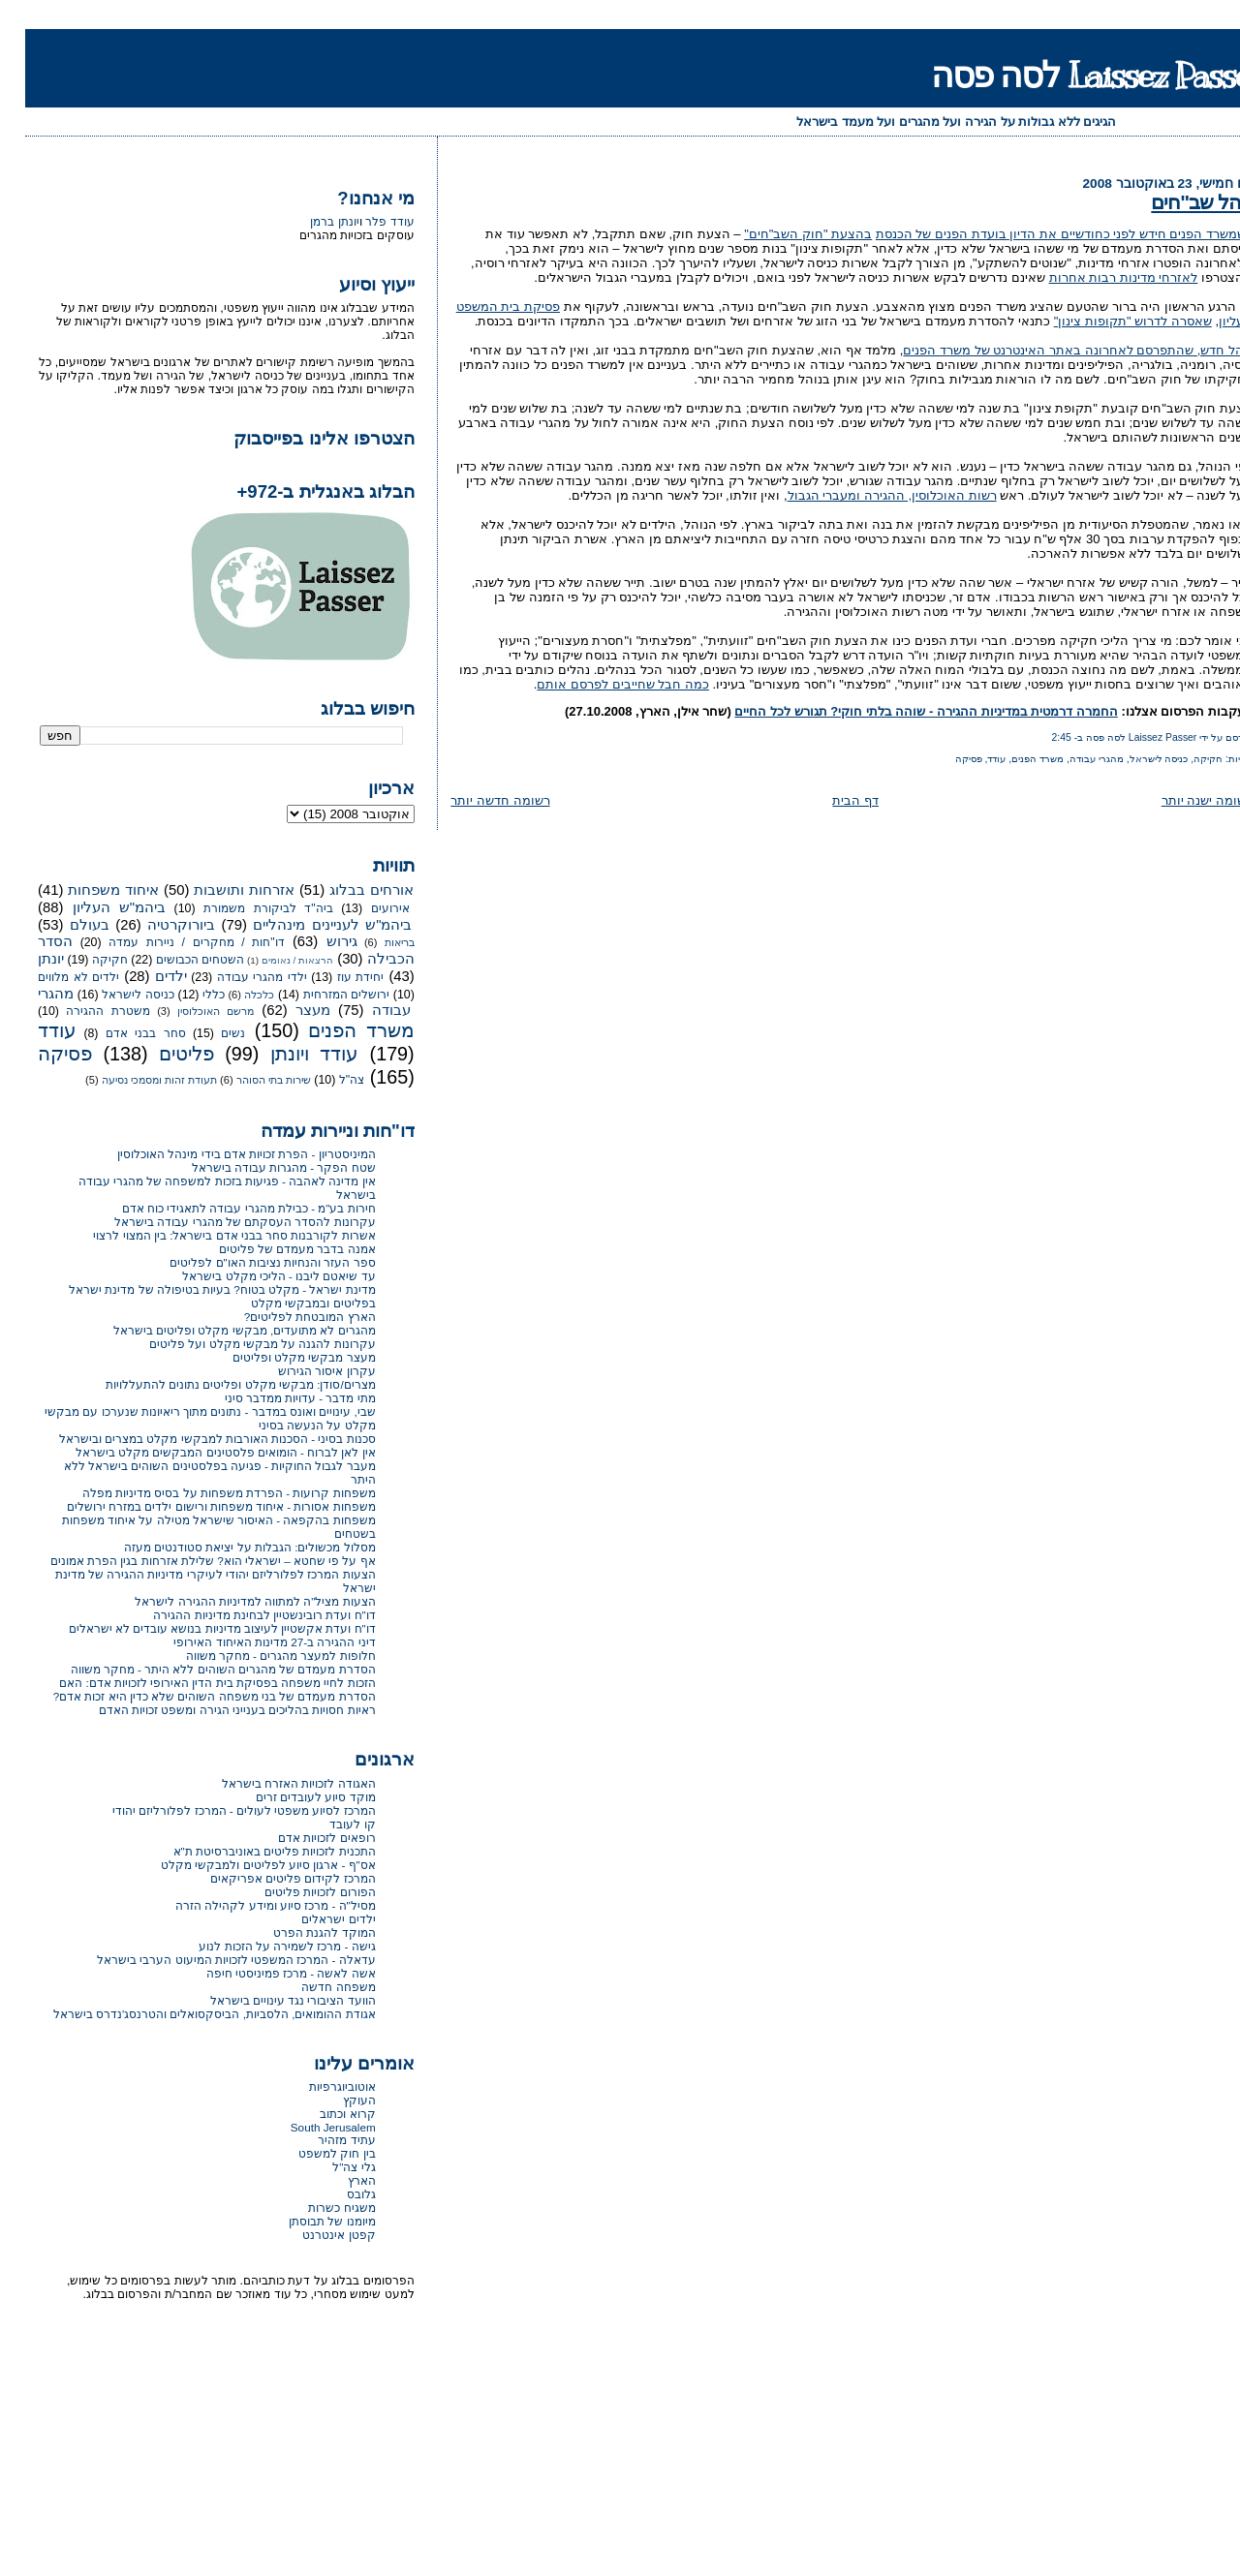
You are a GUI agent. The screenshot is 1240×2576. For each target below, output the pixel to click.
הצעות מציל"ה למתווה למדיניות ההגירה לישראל (229, 1601)
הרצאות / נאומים (272, 960)
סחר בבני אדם (120, 1033)
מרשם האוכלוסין (190, 1011)
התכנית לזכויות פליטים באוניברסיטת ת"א (249, 1851)
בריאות (374, 942)
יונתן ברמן (309, 222)
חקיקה (1182, 758)
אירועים (365, 908)
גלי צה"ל (328, 2167)
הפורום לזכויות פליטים (295, 1892)
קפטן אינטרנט (313, 2234)
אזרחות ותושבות (219, 890)
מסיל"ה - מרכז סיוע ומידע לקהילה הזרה (250, 1905)
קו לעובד (327, 1824)
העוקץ (334, 2100)
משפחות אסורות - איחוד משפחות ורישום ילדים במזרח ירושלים (196, 1506)
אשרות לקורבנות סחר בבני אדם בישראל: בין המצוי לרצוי (209, 1235)
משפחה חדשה (313, 1986)
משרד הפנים (1012, 758)
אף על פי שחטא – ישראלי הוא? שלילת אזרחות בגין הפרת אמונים (188, 1560)
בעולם (64, 925)
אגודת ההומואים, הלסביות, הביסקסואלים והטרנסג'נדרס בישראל (189, 2014)
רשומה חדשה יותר (474, 800)
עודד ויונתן (289, 1053)
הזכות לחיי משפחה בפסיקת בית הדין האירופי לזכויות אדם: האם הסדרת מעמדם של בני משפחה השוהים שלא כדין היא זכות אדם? (189, 1689)
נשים (208, 1033)
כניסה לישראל (1133, 758)
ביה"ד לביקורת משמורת (242, 908)
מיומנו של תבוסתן (307, 2221)
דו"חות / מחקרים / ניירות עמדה (171, 942)
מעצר (287, 1010)
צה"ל (326, 1080)
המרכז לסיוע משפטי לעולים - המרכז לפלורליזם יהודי (219, 1810)
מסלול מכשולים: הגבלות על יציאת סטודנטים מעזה (225, 1547)
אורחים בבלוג (346, 890)
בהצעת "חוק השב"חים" (783, 234)
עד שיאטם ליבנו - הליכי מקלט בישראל (253, 1276)
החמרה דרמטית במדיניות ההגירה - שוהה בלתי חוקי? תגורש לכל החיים (900, 711)
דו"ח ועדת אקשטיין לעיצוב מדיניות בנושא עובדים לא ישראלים (197, 1628)
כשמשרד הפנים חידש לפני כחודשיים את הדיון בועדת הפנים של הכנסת (1039, 234)
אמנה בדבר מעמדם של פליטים (272, 1248)
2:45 (1036, 737)
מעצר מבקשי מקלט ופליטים (279, 1357)
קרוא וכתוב (322, 2113)
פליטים (161, 1053)
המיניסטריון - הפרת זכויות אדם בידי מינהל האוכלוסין (221, 1154)
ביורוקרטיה (156, 925)
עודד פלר (364, 222)
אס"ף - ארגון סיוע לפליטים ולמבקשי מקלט (243, 1864)
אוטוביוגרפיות (317, 2086)
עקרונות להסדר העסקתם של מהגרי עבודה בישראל (220, 1221)
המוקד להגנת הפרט (299, 1932)
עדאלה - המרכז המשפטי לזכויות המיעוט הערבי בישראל (211, 1959)
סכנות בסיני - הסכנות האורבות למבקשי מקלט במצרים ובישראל (192, 1438)
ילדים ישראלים (313, 1919)
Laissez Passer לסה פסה (1073, 75)
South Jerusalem (308, 2127)
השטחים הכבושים (175, 959)
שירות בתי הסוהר (248, 1080)
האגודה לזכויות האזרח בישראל (274, 1783)
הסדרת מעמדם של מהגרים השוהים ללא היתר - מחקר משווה (198, 1669)
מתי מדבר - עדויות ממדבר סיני (275, 1398)
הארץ (337, 2180)
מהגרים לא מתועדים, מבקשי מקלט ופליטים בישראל (219, 1330)
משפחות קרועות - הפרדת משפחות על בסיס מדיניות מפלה (204, 1493)
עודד (971, 758)
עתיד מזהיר (321, 2139)
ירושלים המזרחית (321, 994)
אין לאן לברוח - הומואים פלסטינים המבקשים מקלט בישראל (200, 1452)
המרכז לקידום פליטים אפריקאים (268, 1878)
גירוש (316, 941)
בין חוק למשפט (312, 2153)
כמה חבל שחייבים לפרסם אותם (597, 684)
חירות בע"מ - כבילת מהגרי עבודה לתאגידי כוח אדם (224, 1208)
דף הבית (830, 800)
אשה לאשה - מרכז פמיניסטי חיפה (266, 1973)
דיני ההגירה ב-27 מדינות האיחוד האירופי (249, 1642)
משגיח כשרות (316, 2207)
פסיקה (943, 758)
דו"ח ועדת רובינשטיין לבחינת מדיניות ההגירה (239, 1615)
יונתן (26, 958)
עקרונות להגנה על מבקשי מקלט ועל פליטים (237, 1343)
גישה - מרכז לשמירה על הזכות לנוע (261, 1946)
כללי (188, 994)
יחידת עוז (335, 977)
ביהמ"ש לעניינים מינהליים (307, 925)
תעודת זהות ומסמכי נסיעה (134, 1080)
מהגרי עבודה (1071, 758)
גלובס (336, 2194)
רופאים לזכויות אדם (302, 1837)
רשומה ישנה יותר (1181, 800)
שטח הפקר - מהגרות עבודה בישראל (259, 1167)
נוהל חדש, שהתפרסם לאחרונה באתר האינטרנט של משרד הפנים (1052, 350)
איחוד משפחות (88, 890)
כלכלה (234, 994)
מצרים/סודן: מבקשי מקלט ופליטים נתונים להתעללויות (215, 1384)
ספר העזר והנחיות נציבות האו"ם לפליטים (247, 1262)
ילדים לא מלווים (53, 977)
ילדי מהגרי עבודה (237, 977)
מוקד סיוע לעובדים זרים (291, 1797)
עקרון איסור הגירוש (302, 1371)
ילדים (146, 976)
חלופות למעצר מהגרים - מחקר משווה (256, 1655)
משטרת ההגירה (83, 1011)
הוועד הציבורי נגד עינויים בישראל (268, 2000)
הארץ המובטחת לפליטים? (285, 1316)
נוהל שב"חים (1176, 202)
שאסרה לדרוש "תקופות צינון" (1108, 321)
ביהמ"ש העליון (93, 907)
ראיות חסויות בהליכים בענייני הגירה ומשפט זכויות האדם (212, 1709)
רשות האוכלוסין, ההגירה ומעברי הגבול (867, 495)
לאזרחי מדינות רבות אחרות (1098, 277)
